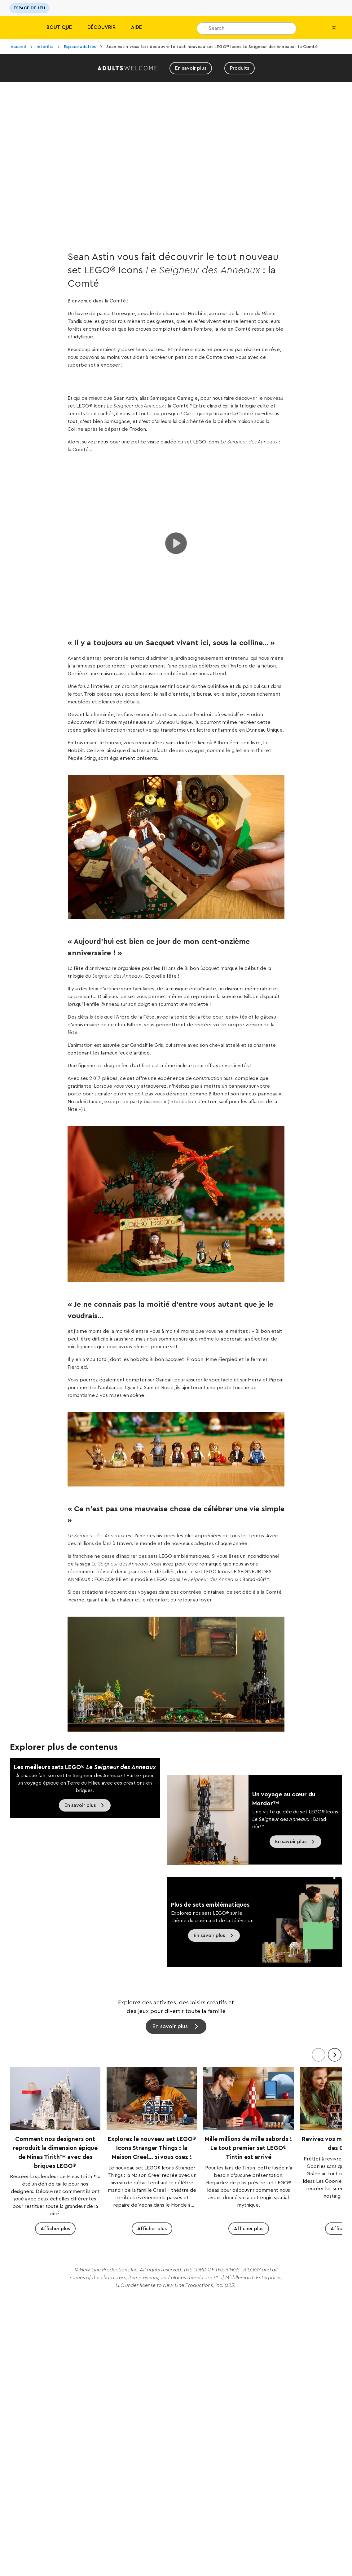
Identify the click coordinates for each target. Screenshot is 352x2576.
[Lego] (17, 27)
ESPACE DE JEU (29, 8)
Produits (239, 68)
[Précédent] (318, 2055)
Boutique (59, 27)
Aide (136, 27)
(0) (329, 28)
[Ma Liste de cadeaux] (310, 28)
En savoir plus (190, 68)
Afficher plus (55, 2228)
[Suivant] (334, 2055)
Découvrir (101, 27)
